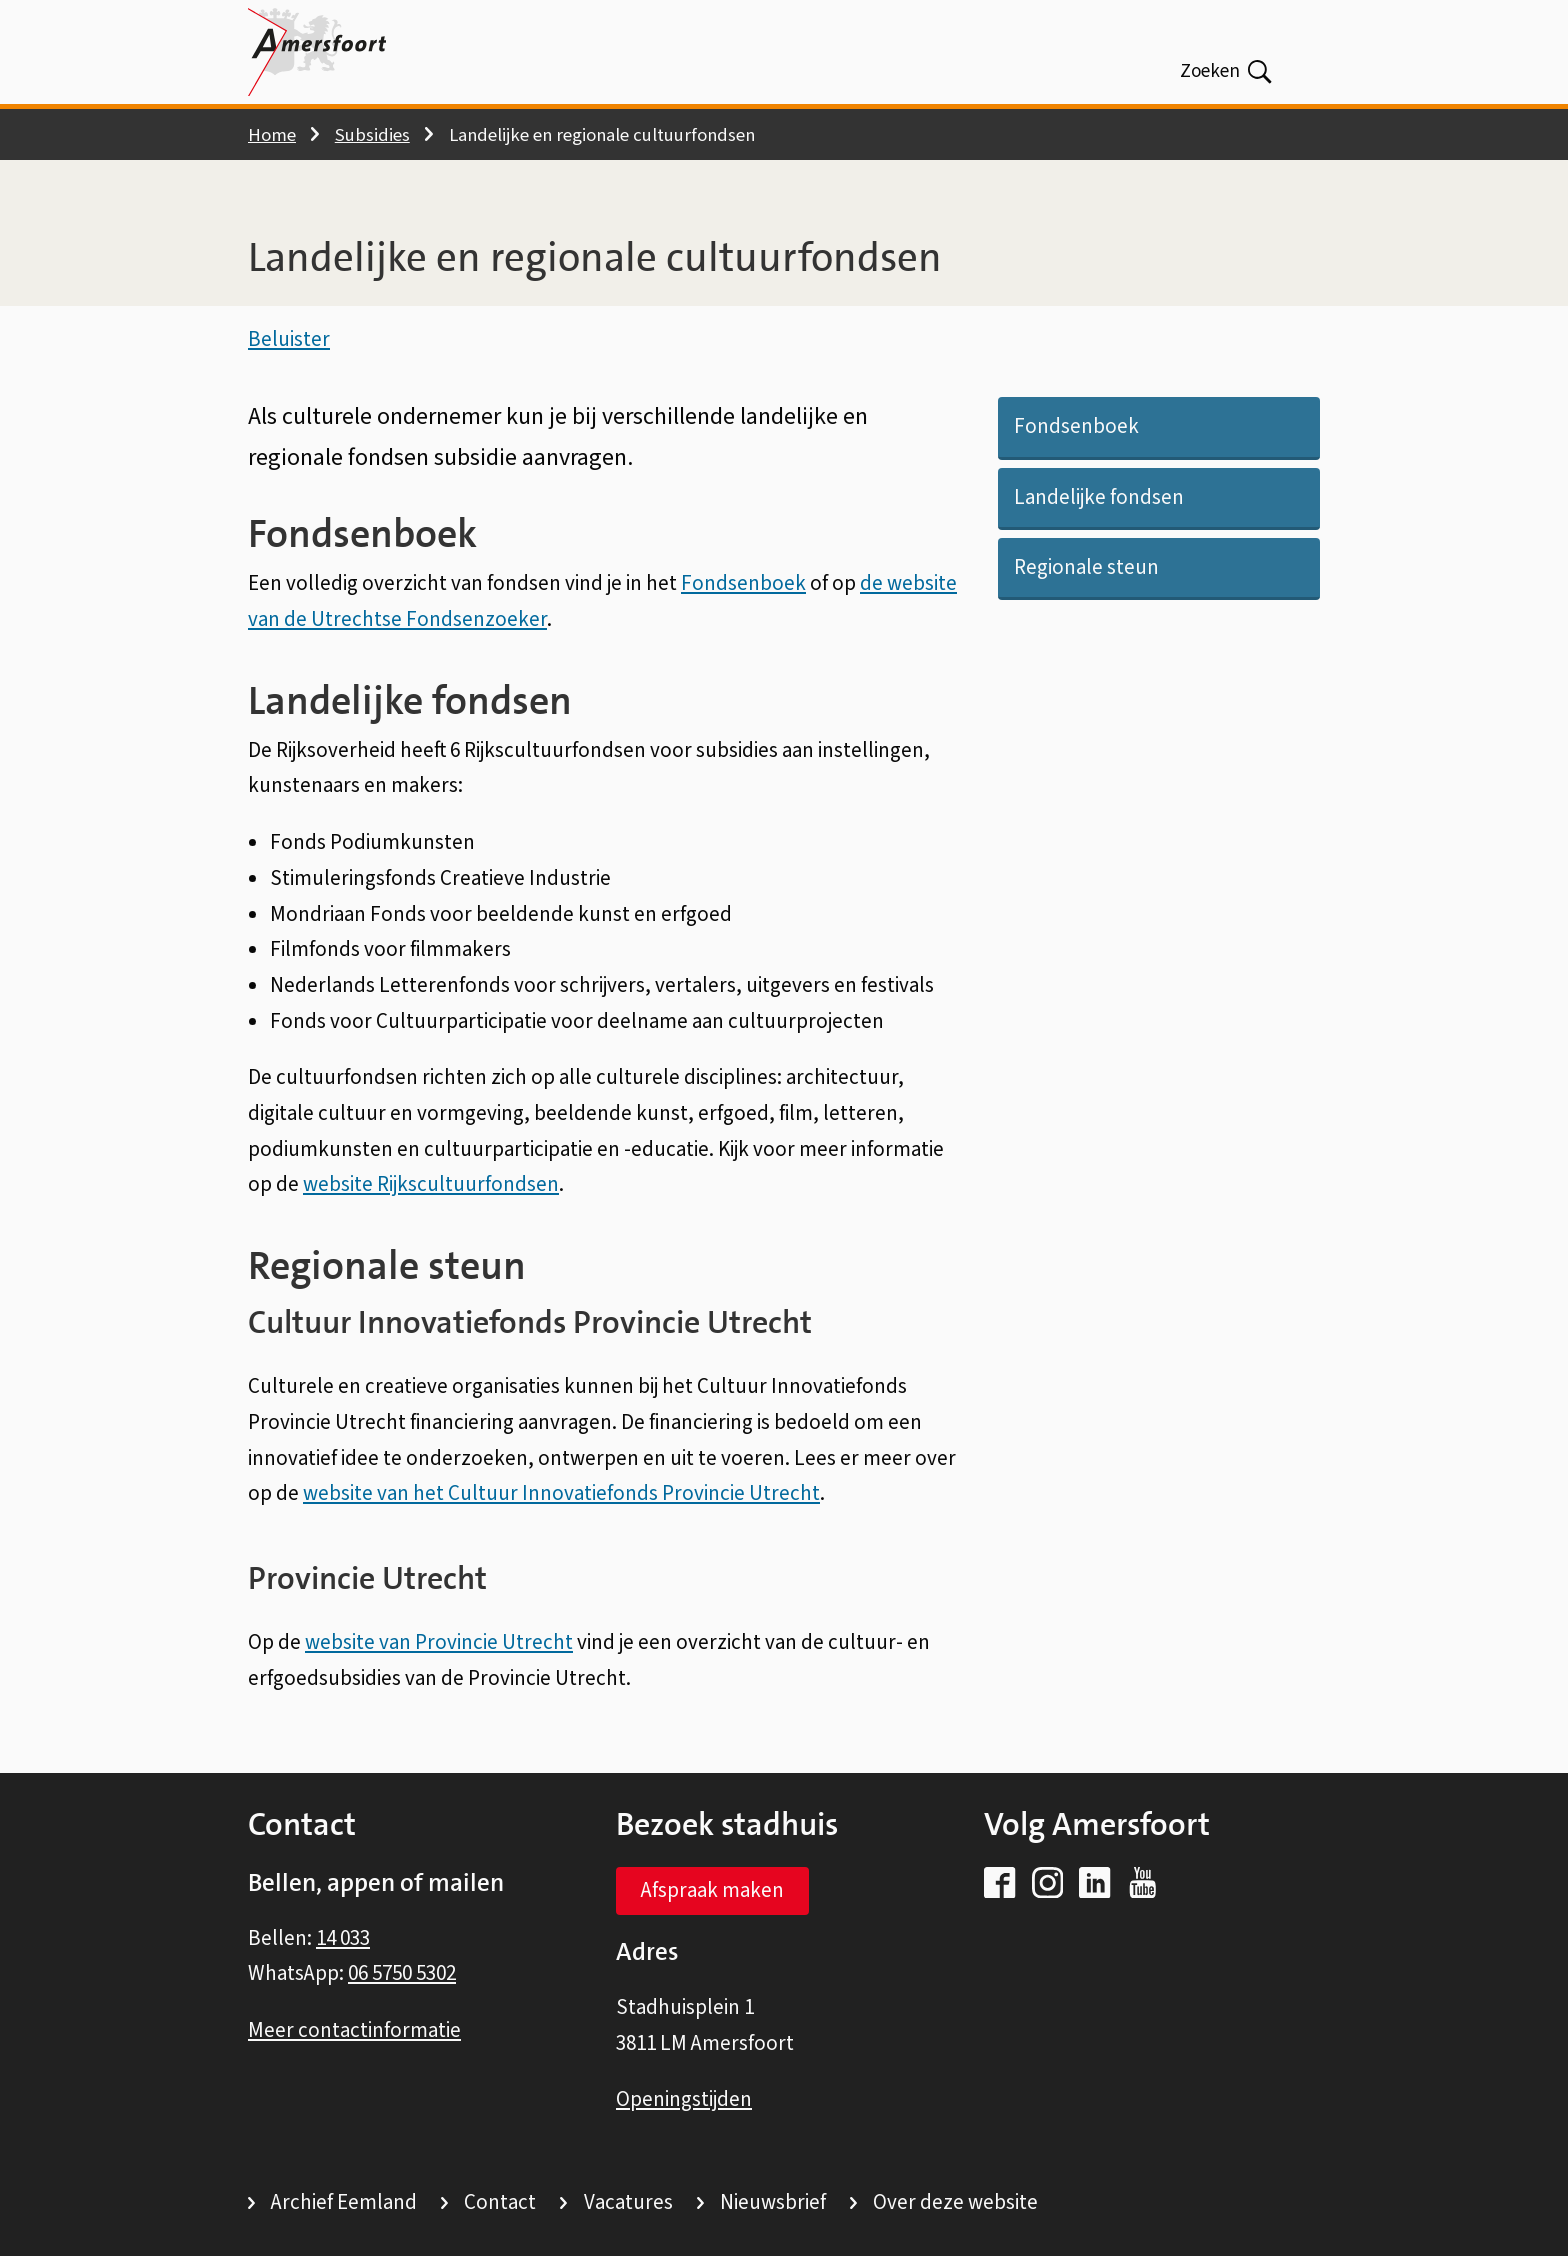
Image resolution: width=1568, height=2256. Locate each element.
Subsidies (372, 135)
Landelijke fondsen (1099, 501)
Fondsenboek (1076, 431)
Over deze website (955, 2202)
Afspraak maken (712, 1891)
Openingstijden (684, 2100)
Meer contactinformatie (354, 2030)
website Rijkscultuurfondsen (431, 1189)
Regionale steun (1086, 572)
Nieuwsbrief (773, 2202)
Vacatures (628, 2202)
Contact (500, 2202)
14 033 (343, 1938)
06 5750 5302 (402, 1974)
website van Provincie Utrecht (439, 1647)
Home (272, 135)
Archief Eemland (344, 2202)
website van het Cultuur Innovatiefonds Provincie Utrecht (561, 1498)
